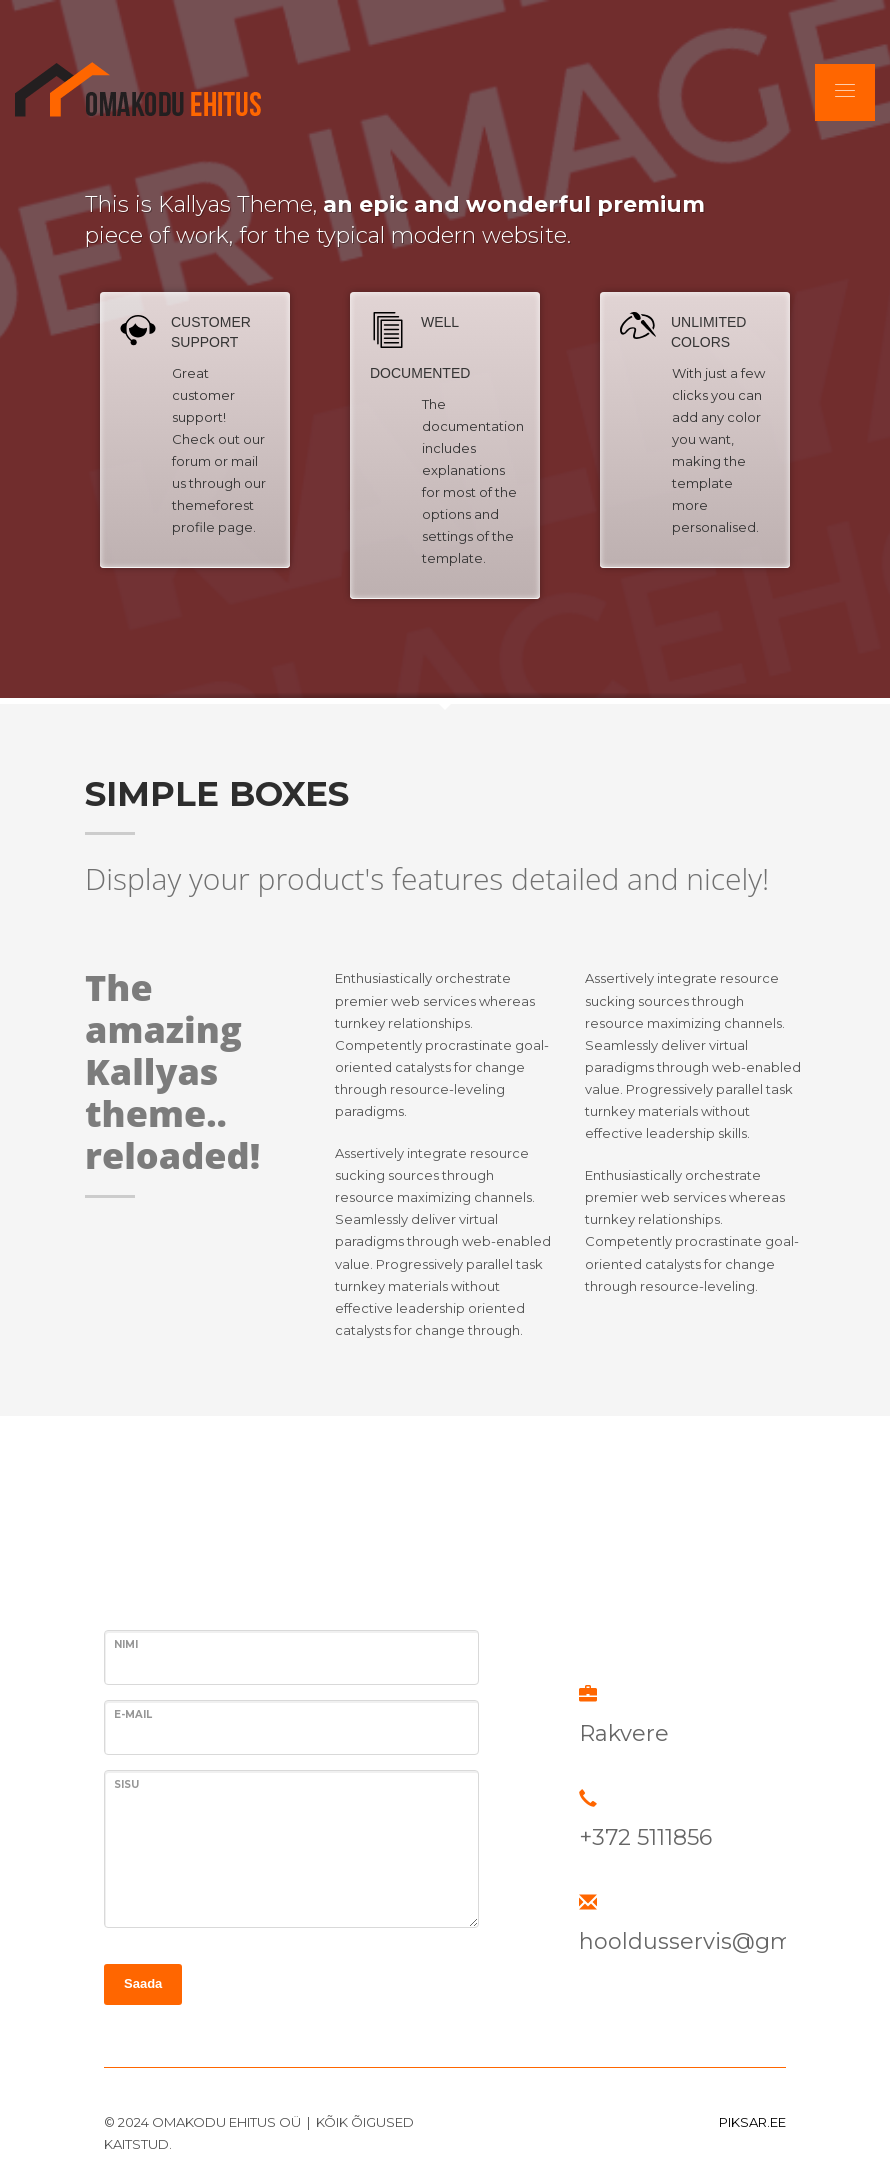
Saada (143, 1983)
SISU (126, 1784)
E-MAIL (133, 1714)
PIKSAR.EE (752, 2122)
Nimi (126, 1644)
